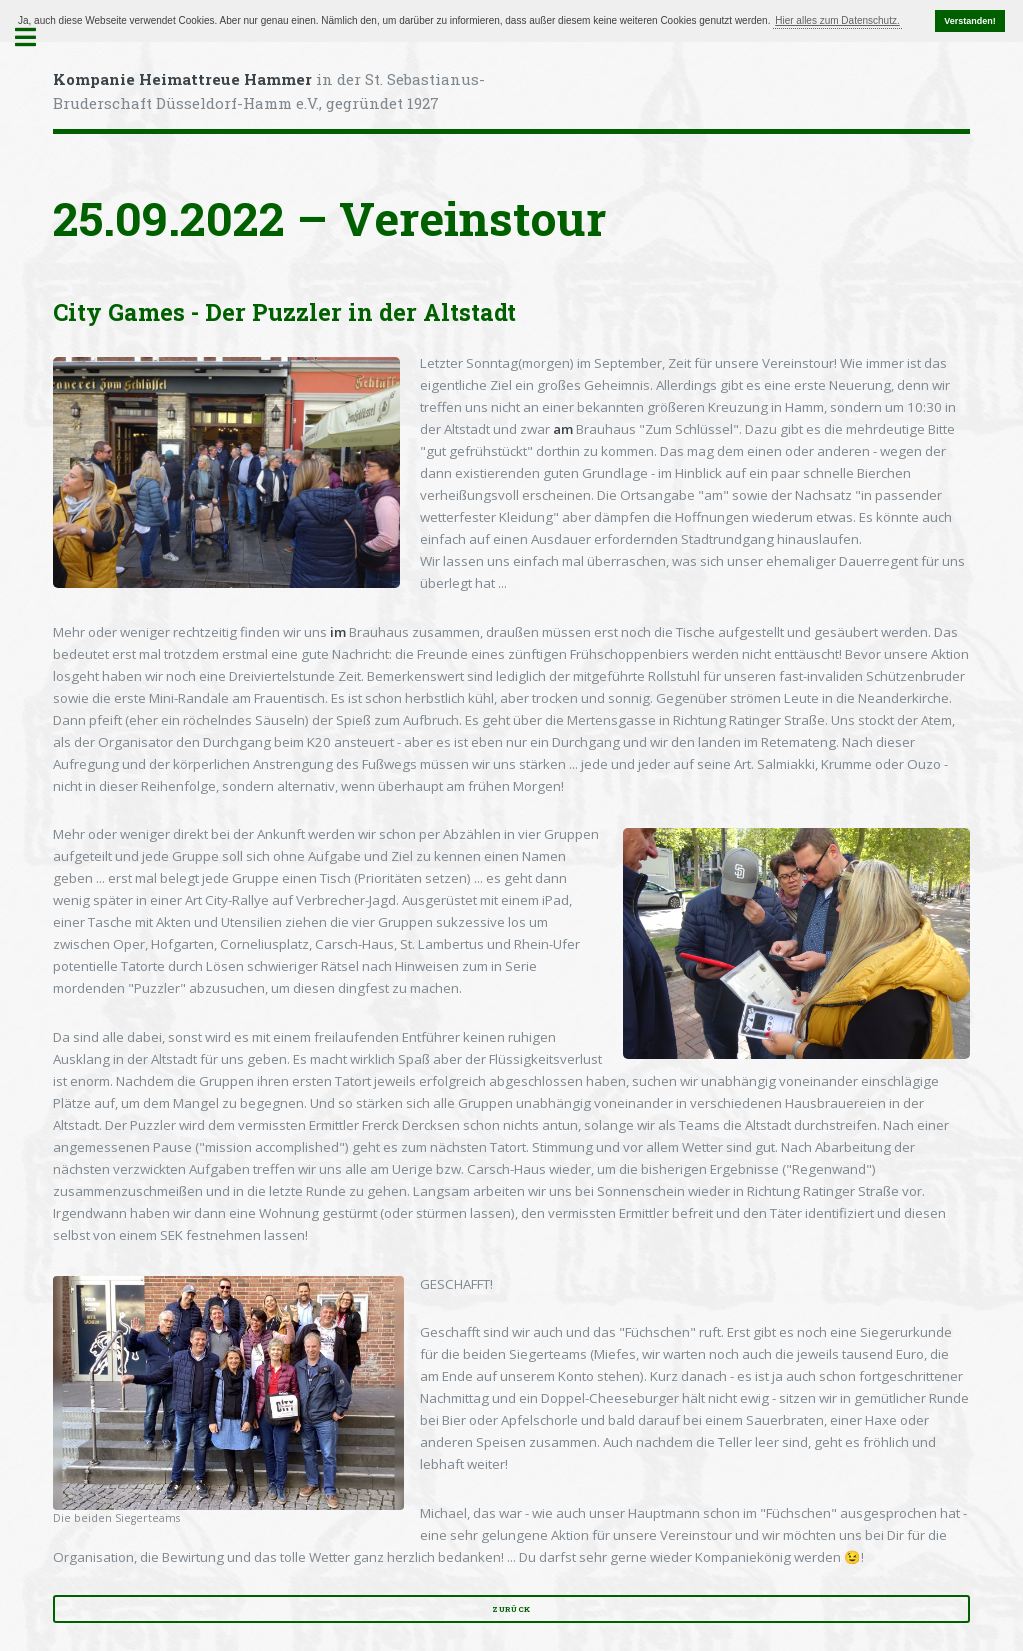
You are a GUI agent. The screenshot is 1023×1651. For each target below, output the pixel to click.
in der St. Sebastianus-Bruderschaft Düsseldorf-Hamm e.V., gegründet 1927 (269, 91)
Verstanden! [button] (970, 21)
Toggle (36, 37)
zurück (511, 1609)
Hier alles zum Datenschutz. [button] (837, 20)
